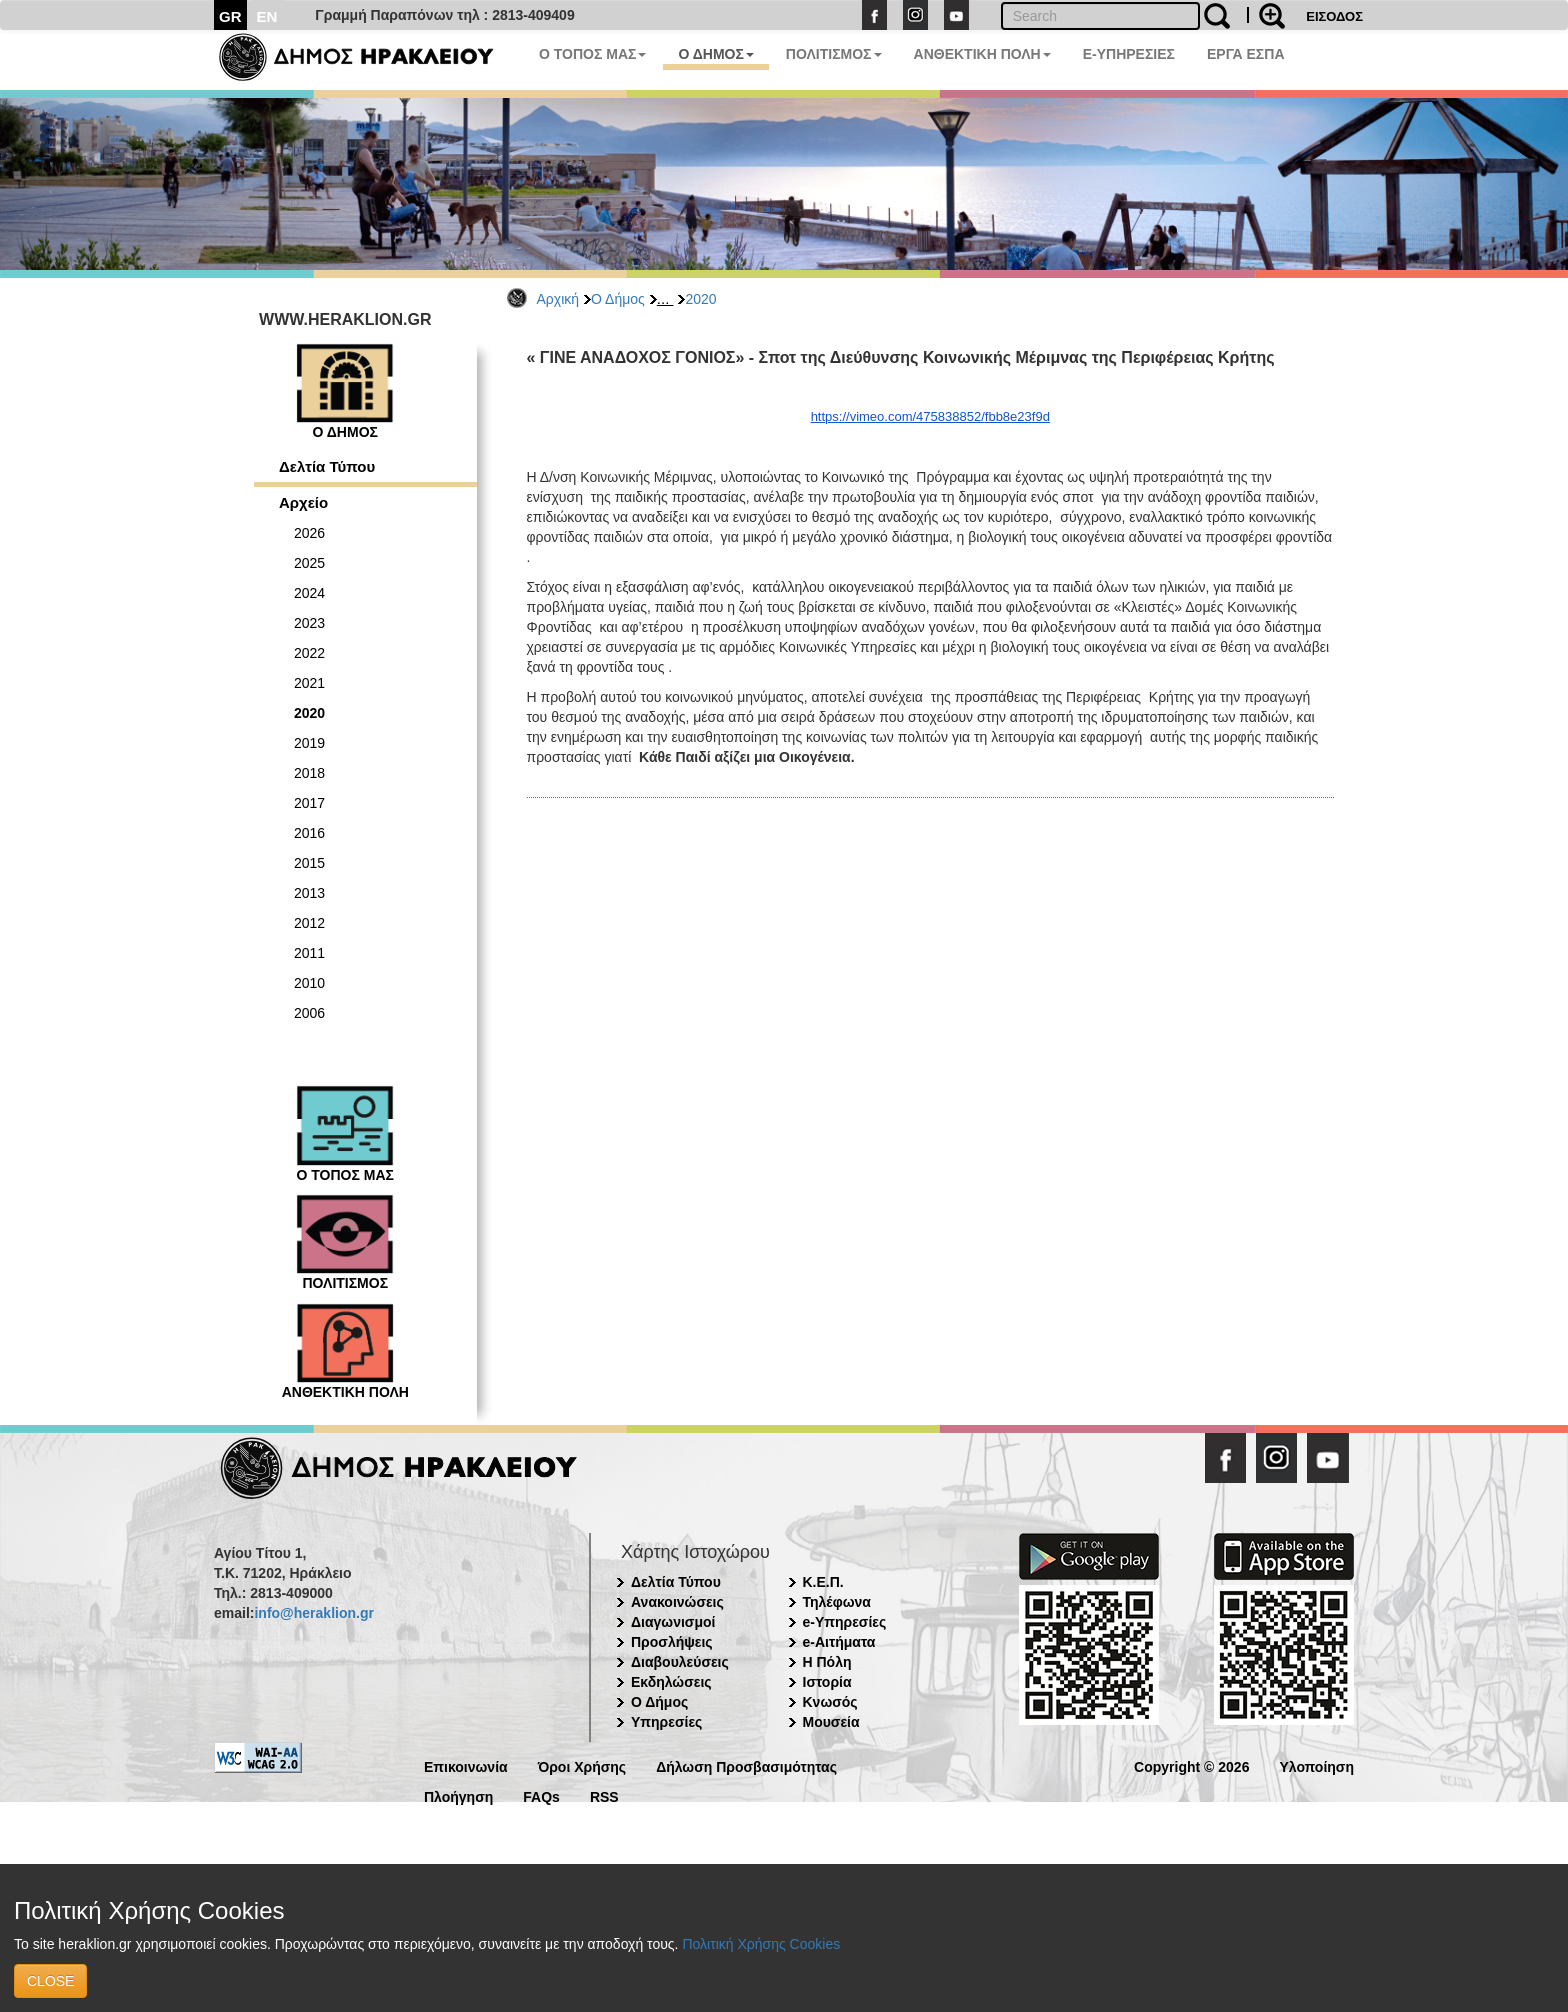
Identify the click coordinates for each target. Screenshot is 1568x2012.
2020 (700, 299)
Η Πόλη (827, 1662)
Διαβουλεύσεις (680, 1662)
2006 (309, 1013)
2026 (309, 533)
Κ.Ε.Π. (823, 1582)
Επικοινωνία (466, 1765)
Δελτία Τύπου (327, 466)
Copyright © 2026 (1191, 1765)
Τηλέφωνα (837, 1602)
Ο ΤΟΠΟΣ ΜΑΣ (592, 54)
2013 (309, 893)
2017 (309, 803)
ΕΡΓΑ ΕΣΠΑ (1246, 54)
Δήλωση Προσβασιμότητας (746, 1765)
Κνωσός (830, 1702)
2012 (309, 923)
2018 (309, 773)
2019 (309, 743)
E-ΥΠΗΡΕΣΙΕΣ (1129, 54)
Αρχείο (303, 502)
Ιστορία (827, 1682)
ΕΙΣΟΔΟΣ (1334, 16)
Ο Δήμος (618, 299)
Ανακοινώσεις (677, 1602)
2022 (309, 653)
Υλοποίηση (1316, 1765)
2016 (309, 833)
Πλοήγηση (458, 1795)
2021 (309, 683)
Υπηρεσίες (666, 1722)
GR (230, 16)
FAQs (541, 1795)
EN (267, 16)
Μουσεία (831, 1722)
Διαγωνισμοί (673, 1622)
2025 (309, 563)
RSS (604, 1795)
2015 (309, 863)
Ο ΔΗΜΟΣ (715, 54)
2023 (309, 623)
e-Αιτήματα (839, 1642)
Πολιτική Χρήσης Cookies (761, 1944)
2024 (309, 593)
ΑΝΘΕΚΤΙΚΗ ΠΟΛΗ (982, 54)
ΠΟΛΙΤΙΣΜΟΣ (834, 54)
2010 (309, 983)
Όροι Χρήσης (582, 1765)
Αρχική (558, 299)
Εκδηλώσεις (671, 1682)
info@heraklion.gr (313, 1613)
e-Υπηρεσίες (845, 1622)
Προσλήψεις (672, 1642)
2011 (309, 953)
